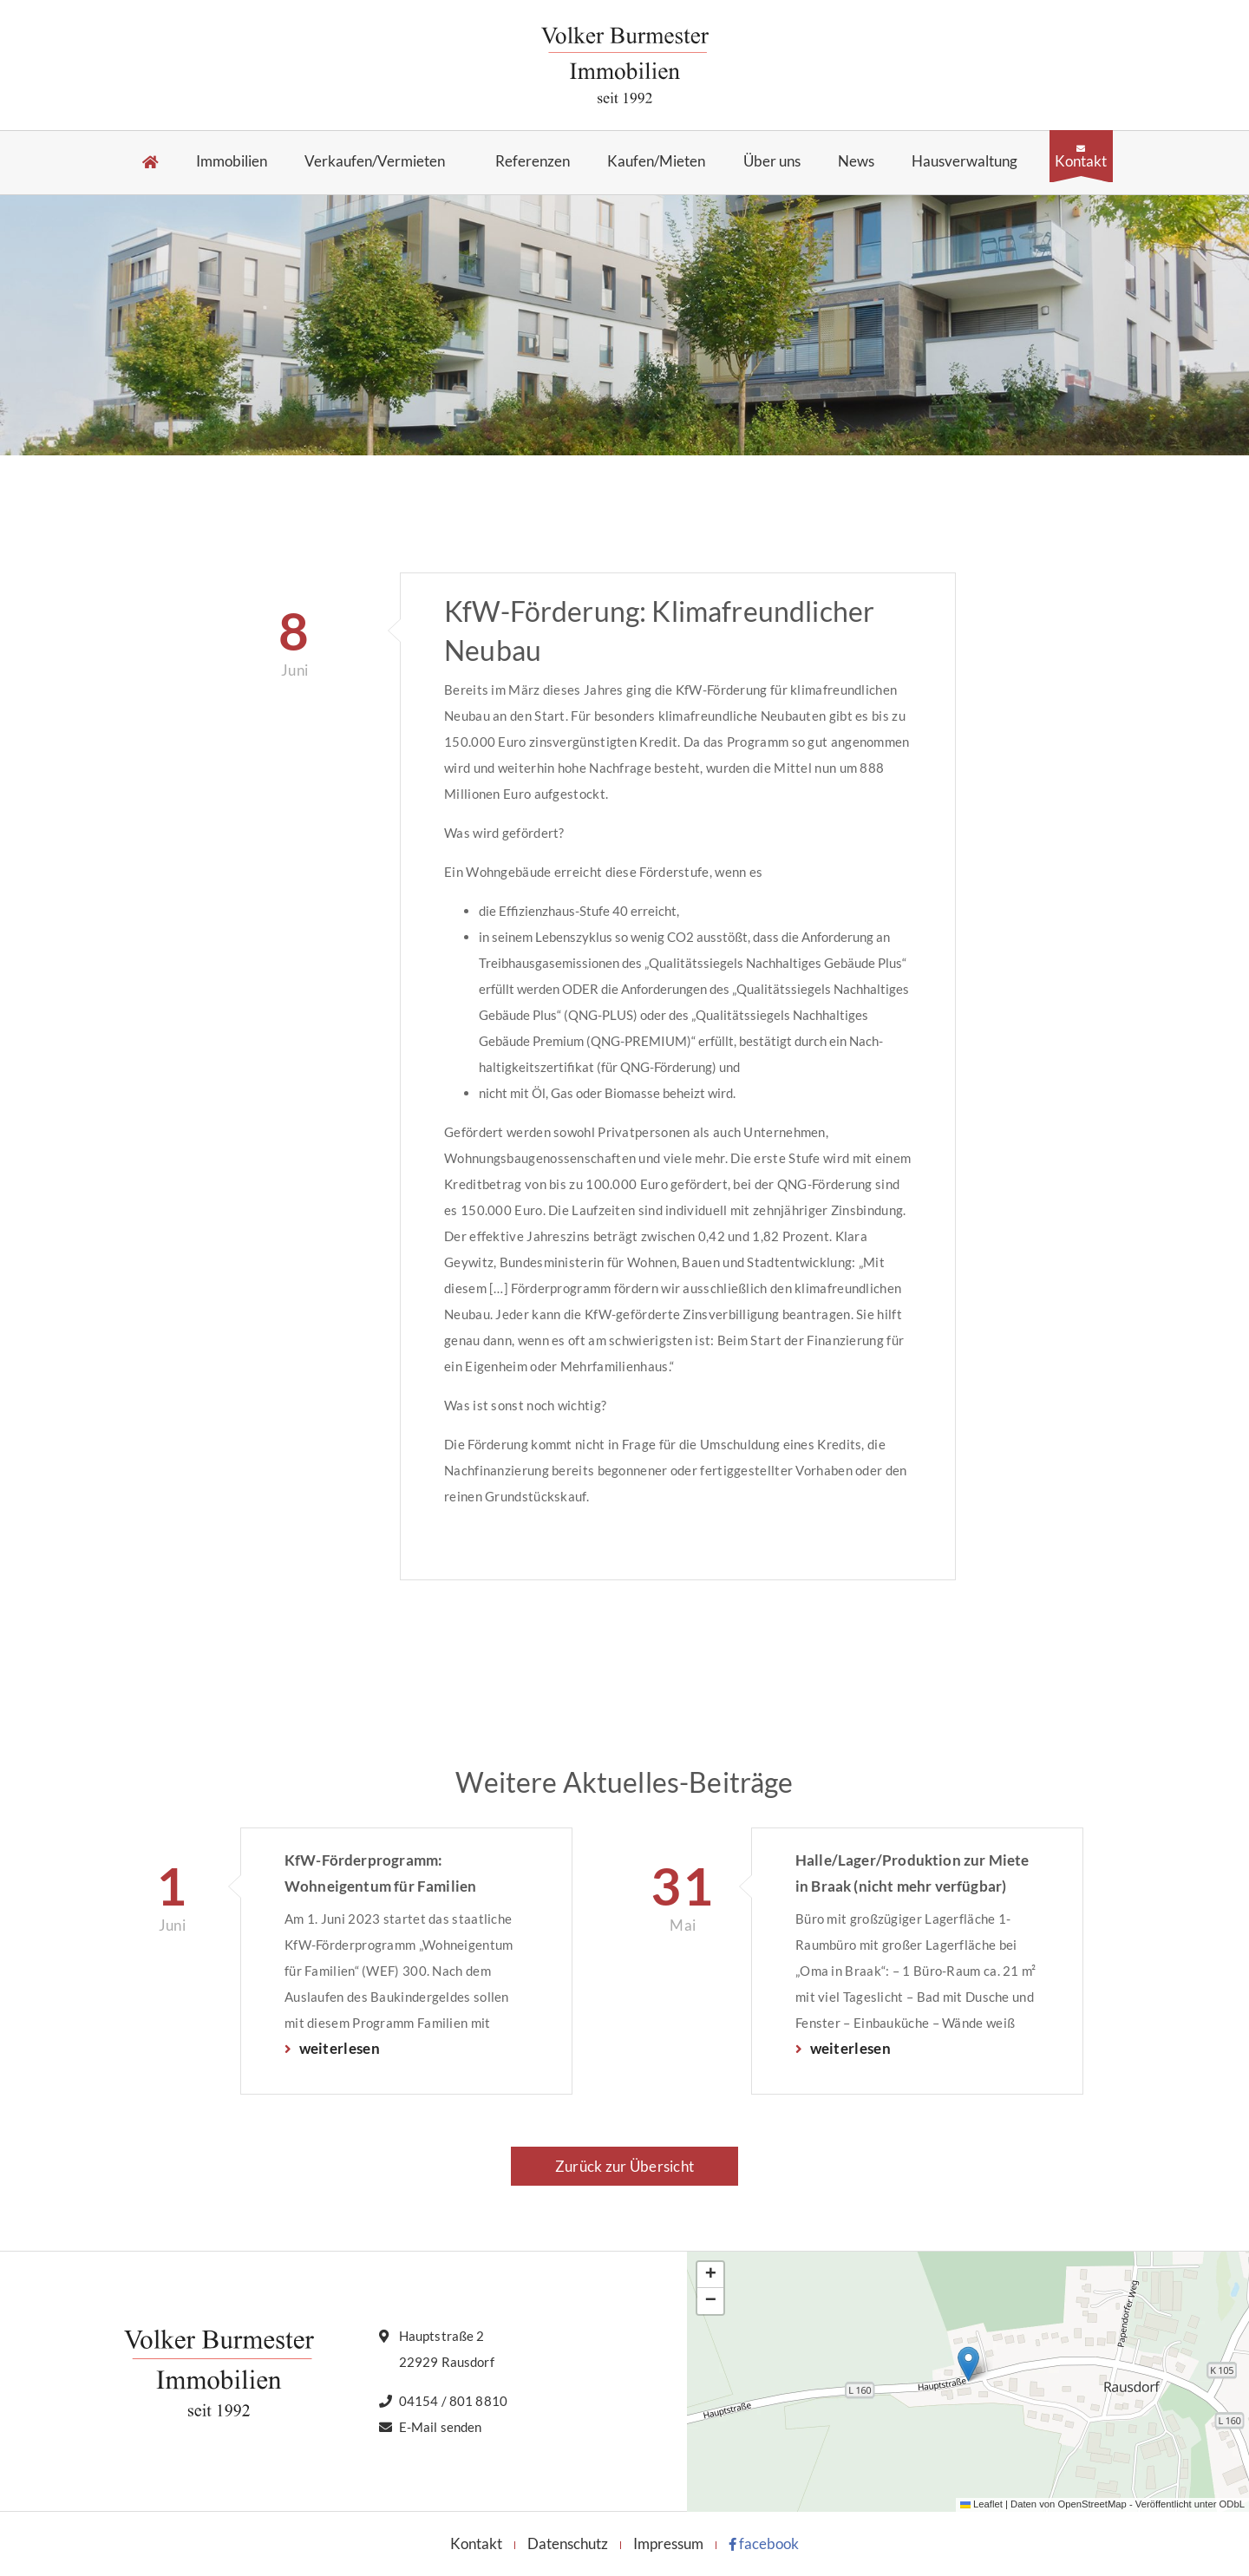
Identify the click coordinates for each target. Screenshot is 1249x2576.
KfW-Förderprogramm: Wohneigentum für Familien (380, 1873)
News (856, 161)
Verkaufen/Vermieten (374, 161)
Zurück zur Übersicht (624, 2166)
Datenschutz (567, 2543)
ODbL (1232, 2504)
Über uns (772, 161)
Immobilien (231, 161)
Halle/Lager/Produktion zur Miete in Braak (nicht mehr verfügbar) (912, 1873)
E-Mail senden (440, 2427)
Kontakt (1081, 160)
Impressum (668, 2543)
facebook (764, 2543)
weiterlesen (338, 2048)
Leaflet (981, 2504)
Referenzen (532, 161)
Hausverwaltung (964, 161)
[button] (968, 2364)
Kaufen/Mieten (656, 161)
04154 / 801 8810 (453, 2401)
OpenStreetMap (1091, 2504)
